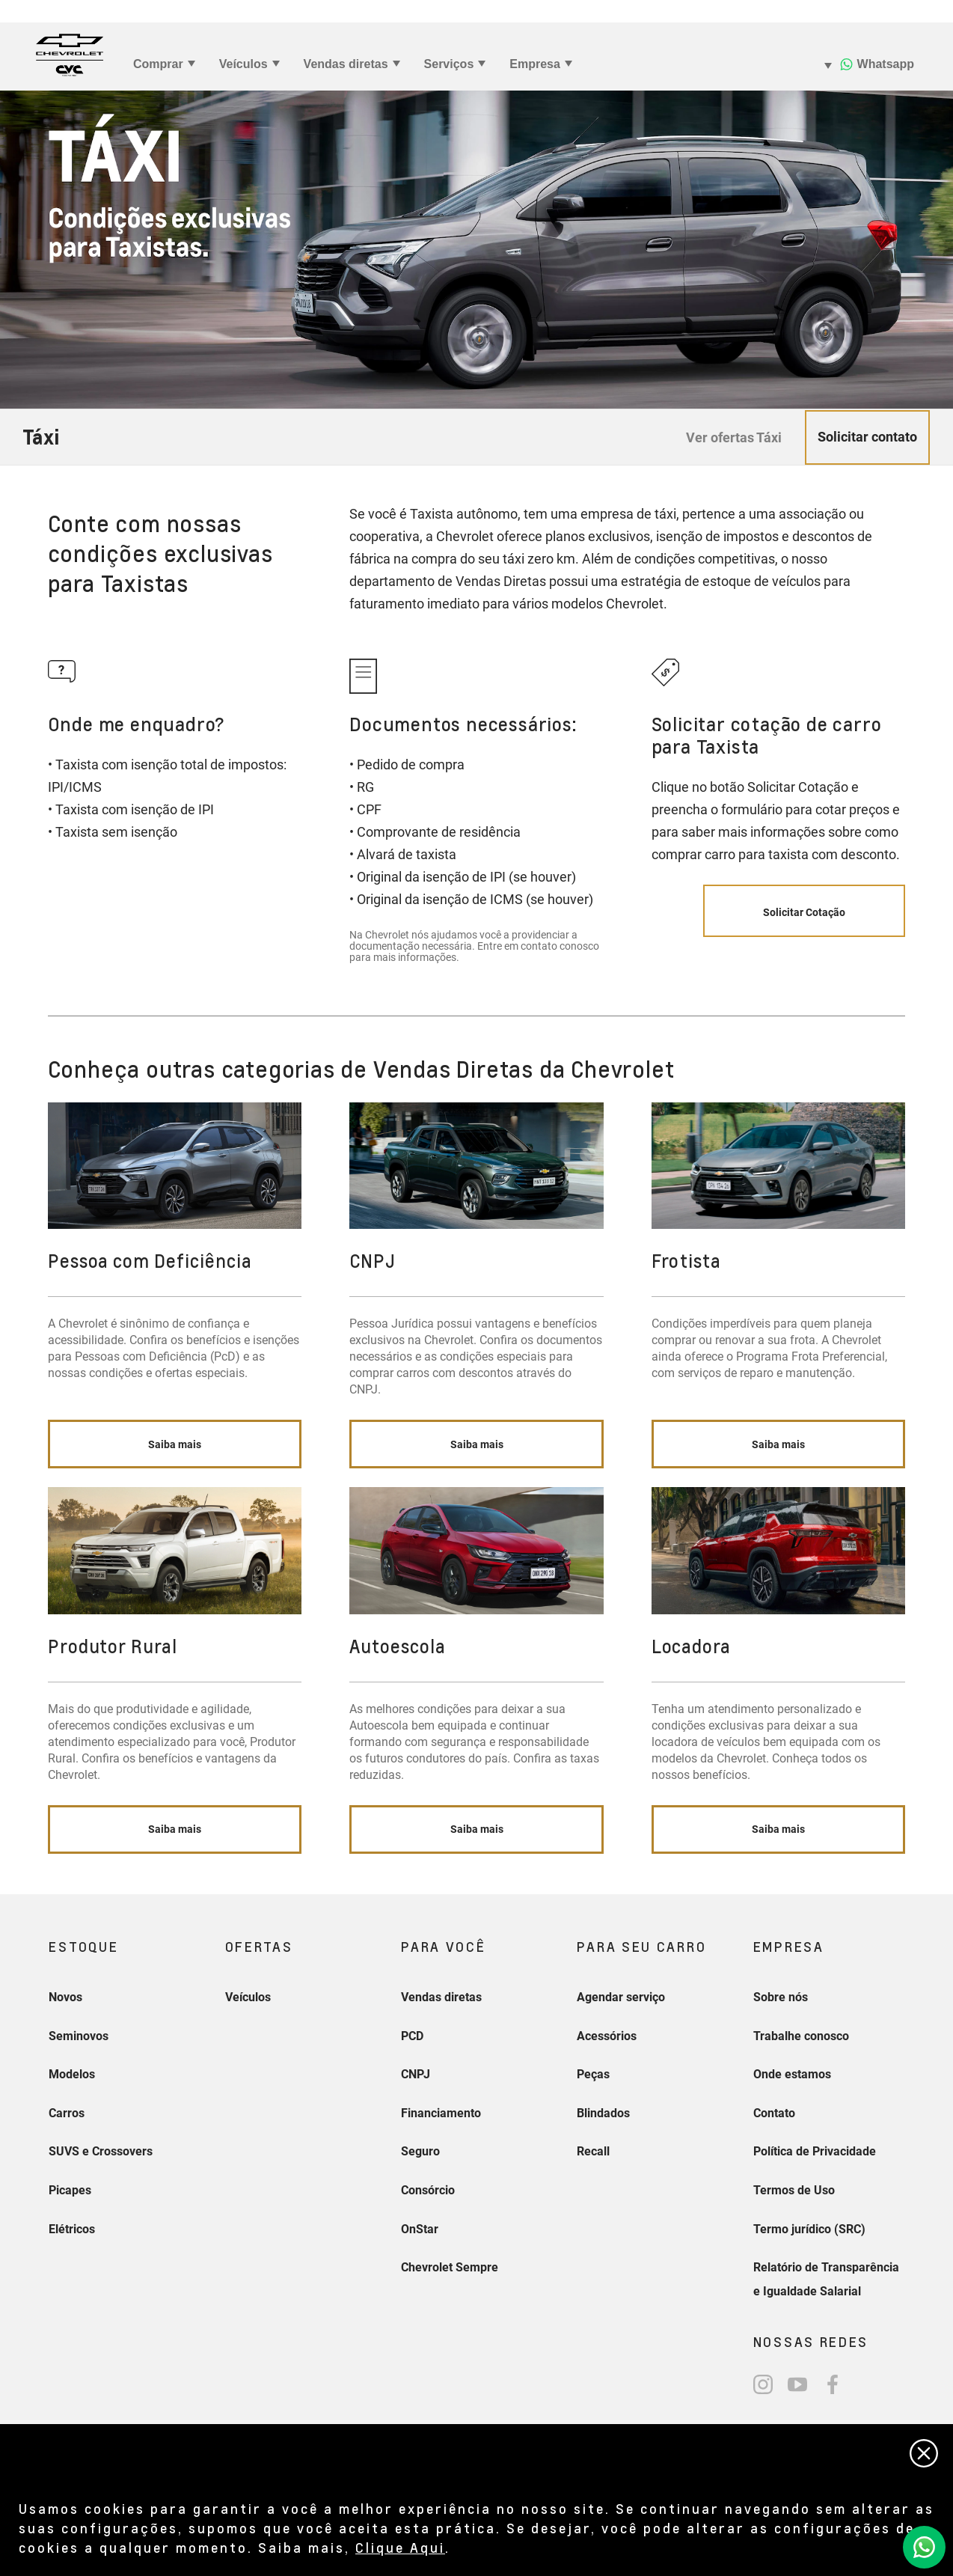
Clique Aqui (400, 2547)
